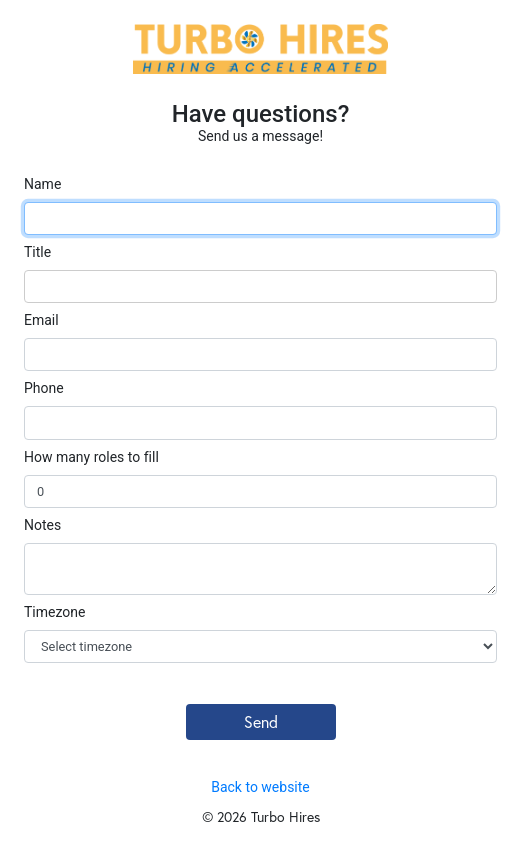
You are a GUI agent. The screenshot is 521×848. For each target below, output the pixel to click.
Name (42, 184)
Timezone (54, 612)
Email (41, 320)
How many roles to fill (91, 457)
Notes (42, 525)
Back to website (260, 787)
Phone (44, 388)
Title (37, 252)
